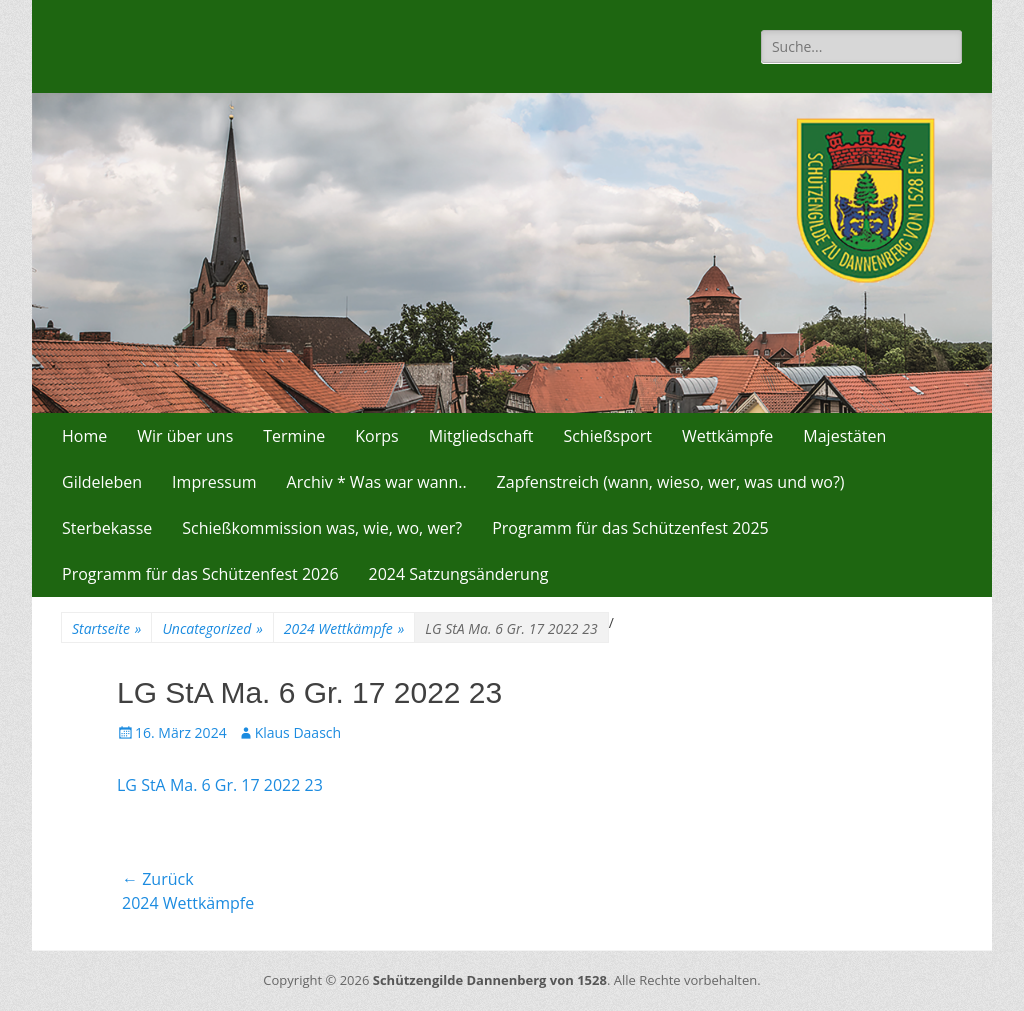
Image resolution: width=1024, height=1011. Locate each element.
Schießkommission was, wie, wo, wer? (322, 528)
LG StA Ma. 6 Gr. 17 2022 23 (220, 785)
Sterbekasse (107, 528)
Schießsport (607, 436)
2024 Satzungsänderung (459, 574)
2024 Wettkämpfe (344, 628)
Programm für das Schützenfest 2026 (200, 574)
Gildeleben (102, 482)
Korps (376, 436)
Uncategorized (212, 628)
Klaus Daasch (298, 732)
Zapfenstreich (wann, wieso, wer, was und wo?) (671, 482)
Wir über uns (185, 436)
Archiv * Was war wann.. (377, 482)
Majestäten (844, 436)
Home (84, 436)
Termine (294, 436)
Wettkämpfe (727, 436)
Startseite (106, 628)
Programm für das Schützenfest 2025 (630, 528)
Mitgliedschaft (481, 436)
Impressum (214, 482)
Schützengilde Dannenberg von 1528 (490, 980)
